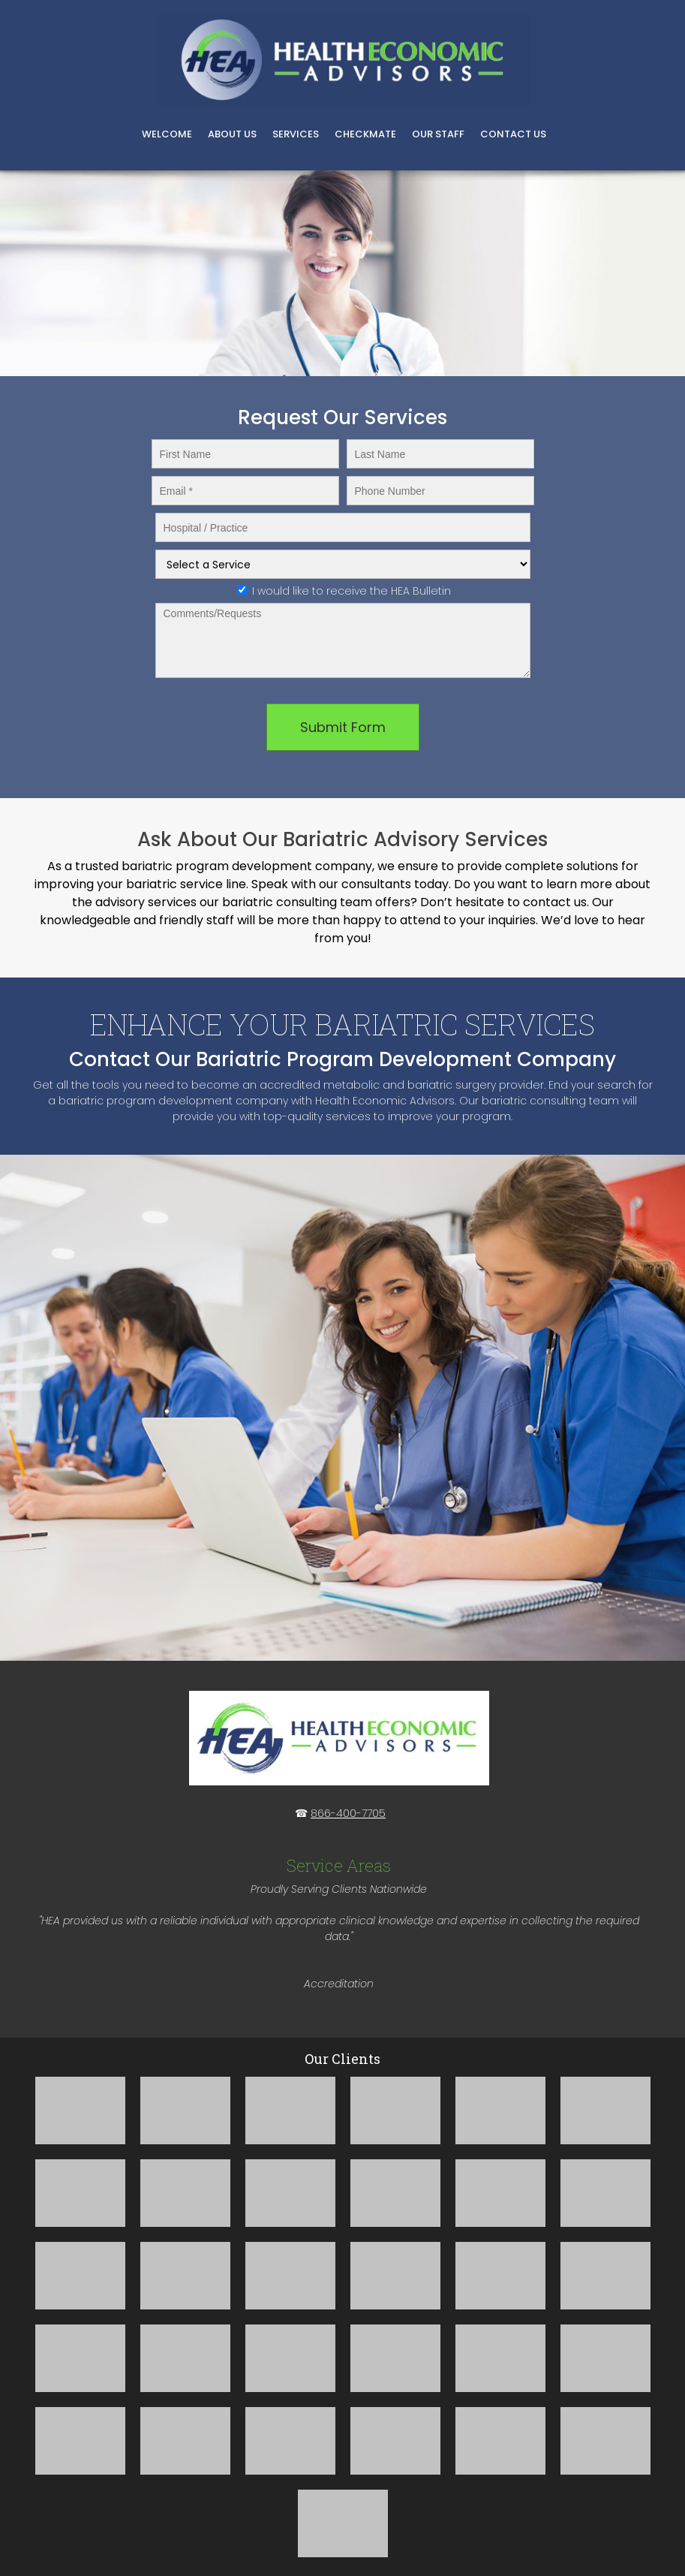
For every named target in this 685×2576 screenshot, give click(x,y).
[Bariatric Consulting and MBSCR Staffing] (342, 60)
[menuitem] (167, 135)
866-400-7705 (348, 1813)
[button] (80, 2110)
